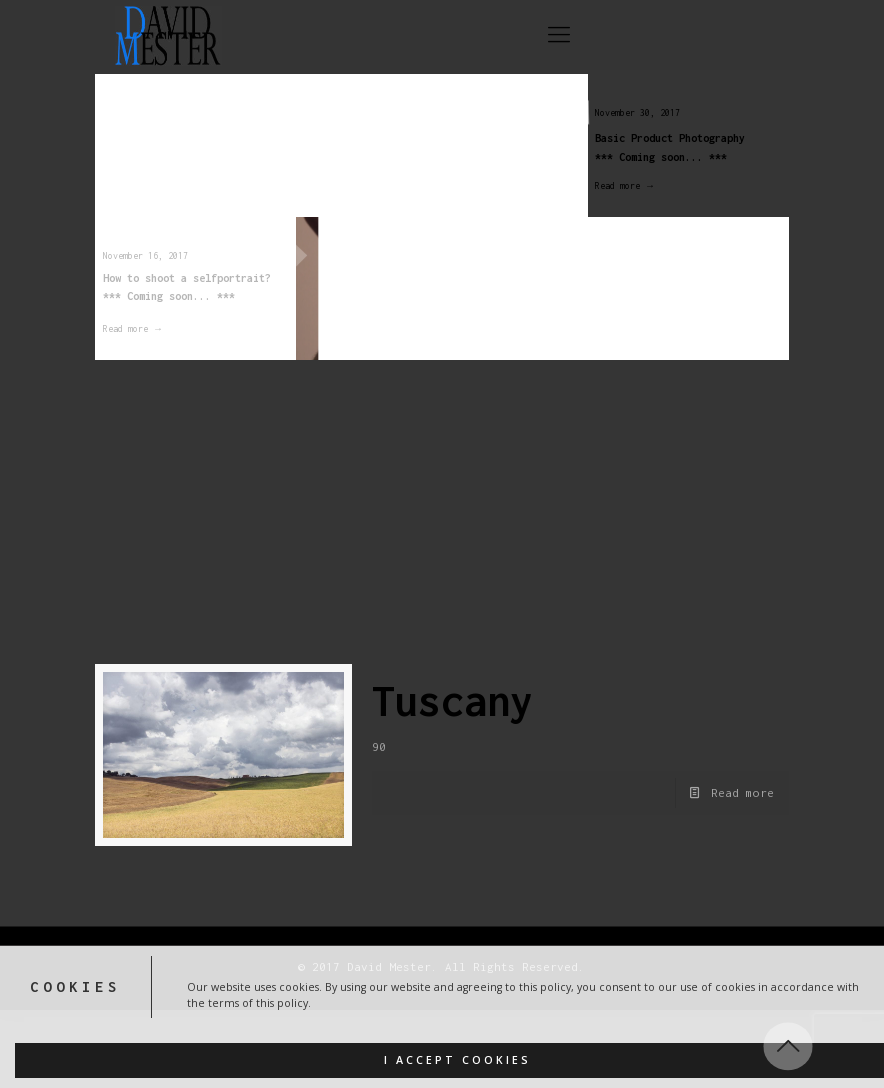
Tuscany (452, 700)
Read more (742, 792)
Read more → (615, 185)
